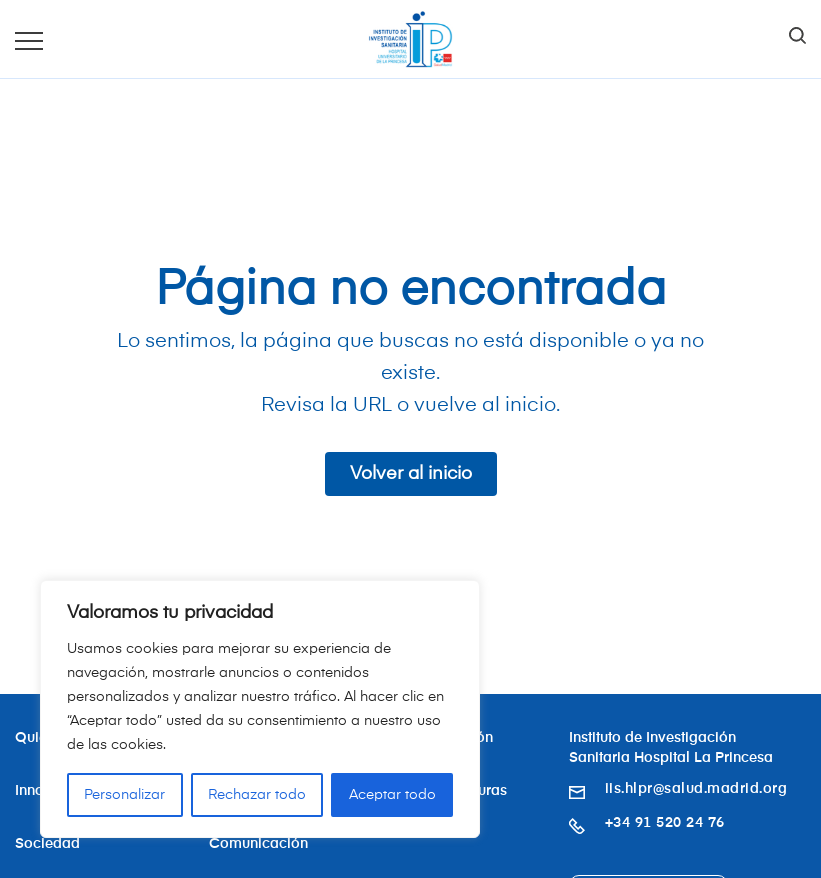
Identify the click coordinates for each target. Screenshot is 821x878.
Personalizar (124, 795)
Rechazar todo (257, 795)
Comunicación (258, 844)
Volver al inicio (411, 474)
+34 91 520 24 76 (665, 823)
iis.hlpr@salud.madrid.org (696, 789)
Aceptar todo (392, 795)
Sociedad (47, 844)
